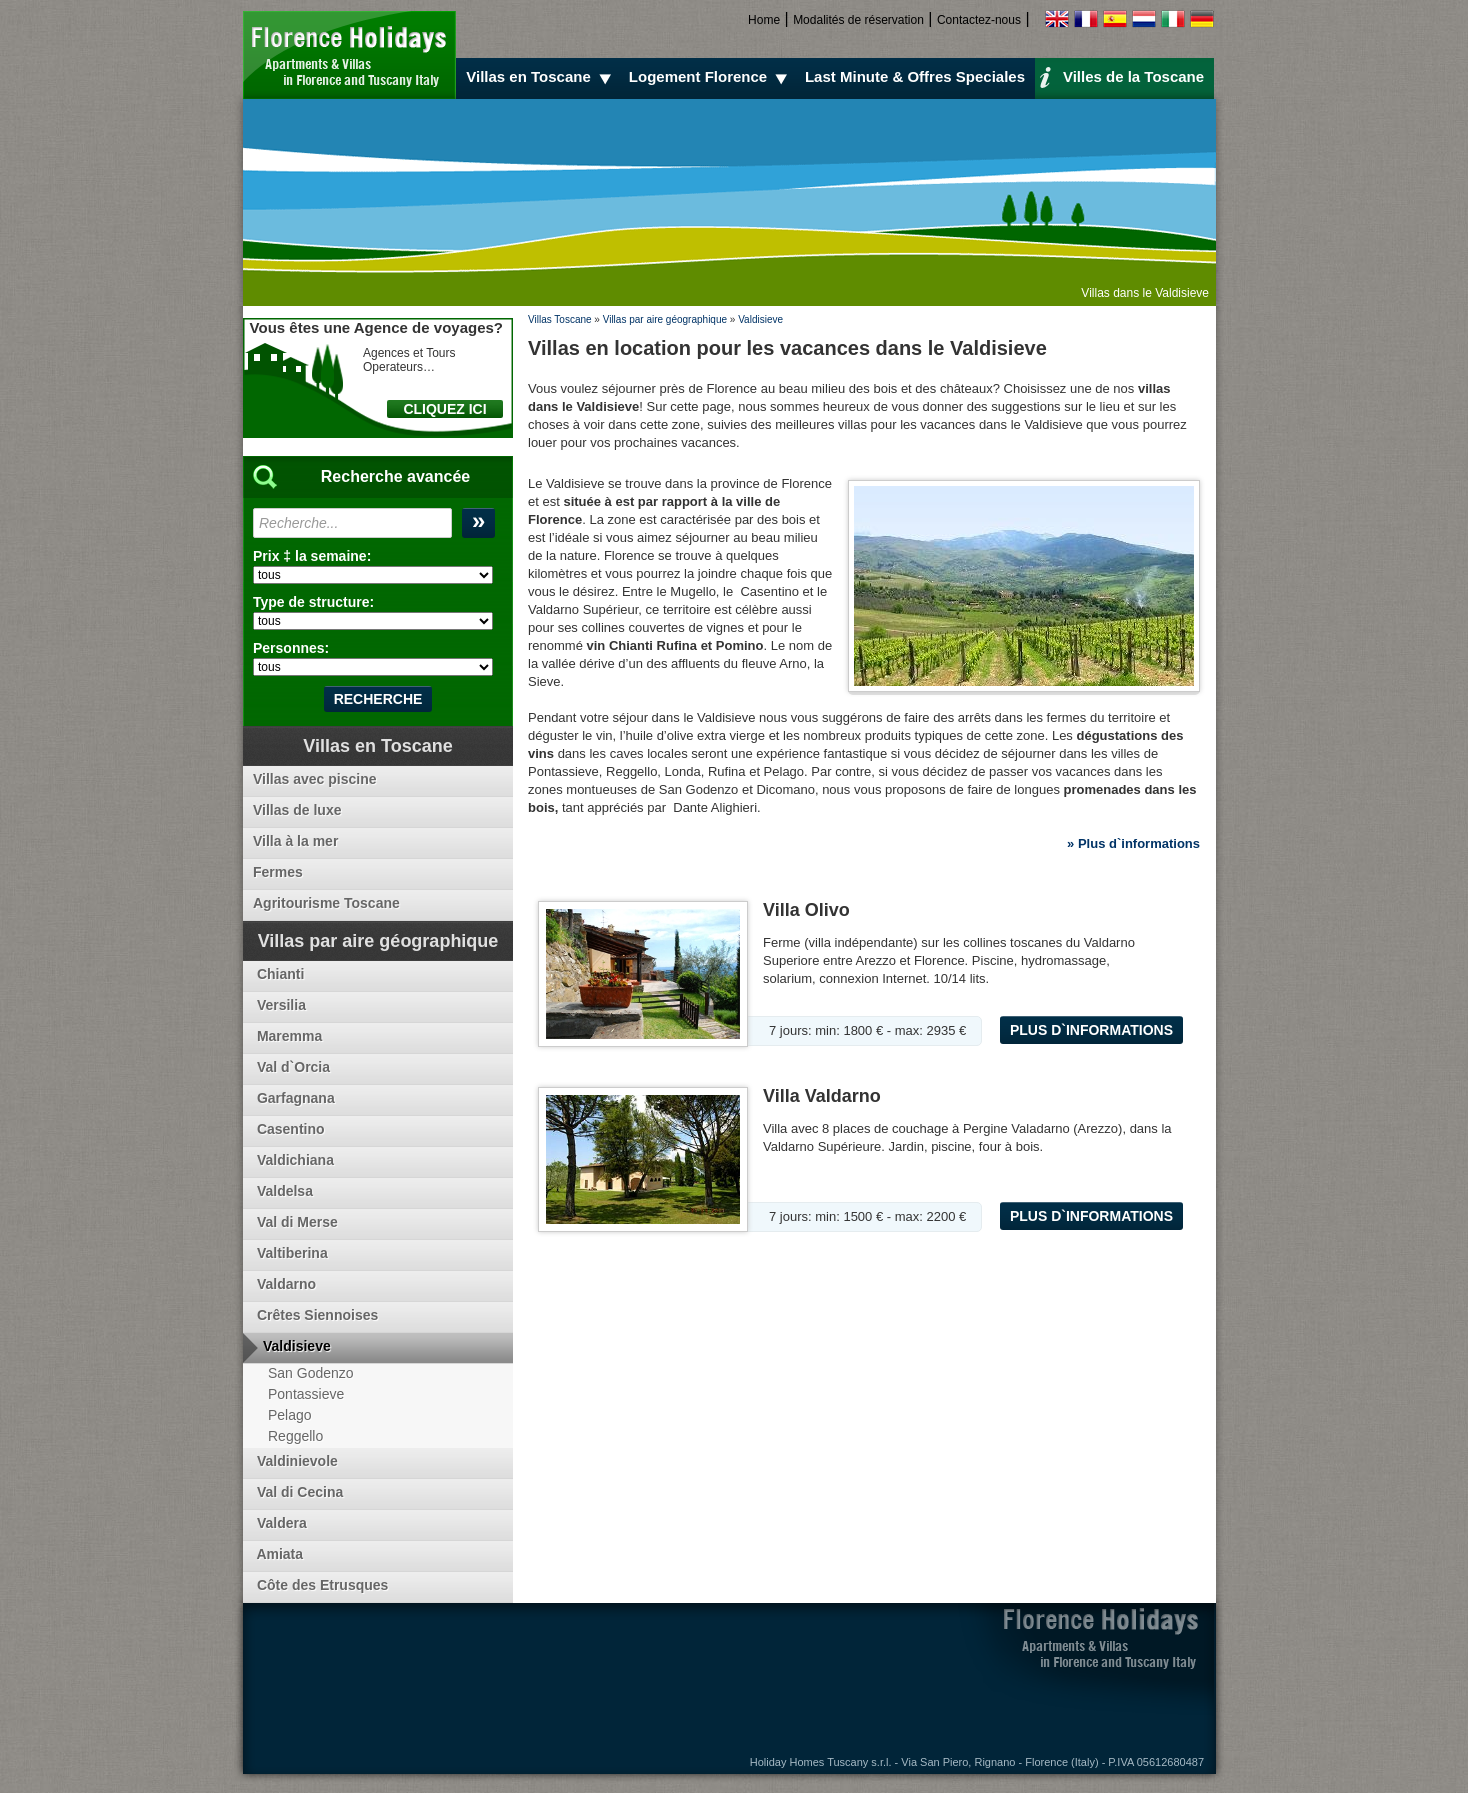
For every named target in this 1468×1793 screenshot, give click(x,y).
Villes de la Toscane (1121, 76)
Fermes (278, 872)
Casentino (289, 1129)
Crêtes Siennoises (315, 1315)
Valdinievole (295, 1461)
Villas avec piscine (315, 779)
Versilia (279, 1005)
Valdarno (284, 1284)
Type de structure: (313, 602)
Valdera (280, 1523)
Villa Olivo (806, 910)
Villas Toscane (560, 319)
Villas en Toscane (541, 77)
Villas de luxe (297, 810)
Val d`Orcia (291, 1067)
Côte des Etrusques (320, 1585)
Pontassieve (306, 1394)
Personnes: (291, 648)
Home (764, 20)
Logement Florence (711, 77)
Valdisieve (760, 319)
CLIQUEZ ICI (444, 409)
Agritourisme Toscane (326, 903)
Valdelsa (283, 1191)
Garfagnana (294, 1098)
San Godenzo (311, 1373)
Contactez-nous (979, 20)
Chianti (278, 974)
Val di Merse (295, 1222)
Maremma (287, 1036)
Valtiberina (290, 1253)
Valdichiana (293, 1160)
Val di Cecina (298, 1492)
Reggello (295, 1436)
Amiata (278, 1554)
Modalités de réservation (858, 20)
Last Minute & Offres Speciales (915, 76)
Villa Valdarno (822, 1096)
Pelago (290, 1415)
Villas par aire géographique (665, 319)
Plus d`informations (1091, 1030)
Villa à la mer (295, 841)
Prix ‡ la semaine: (312, 556)
